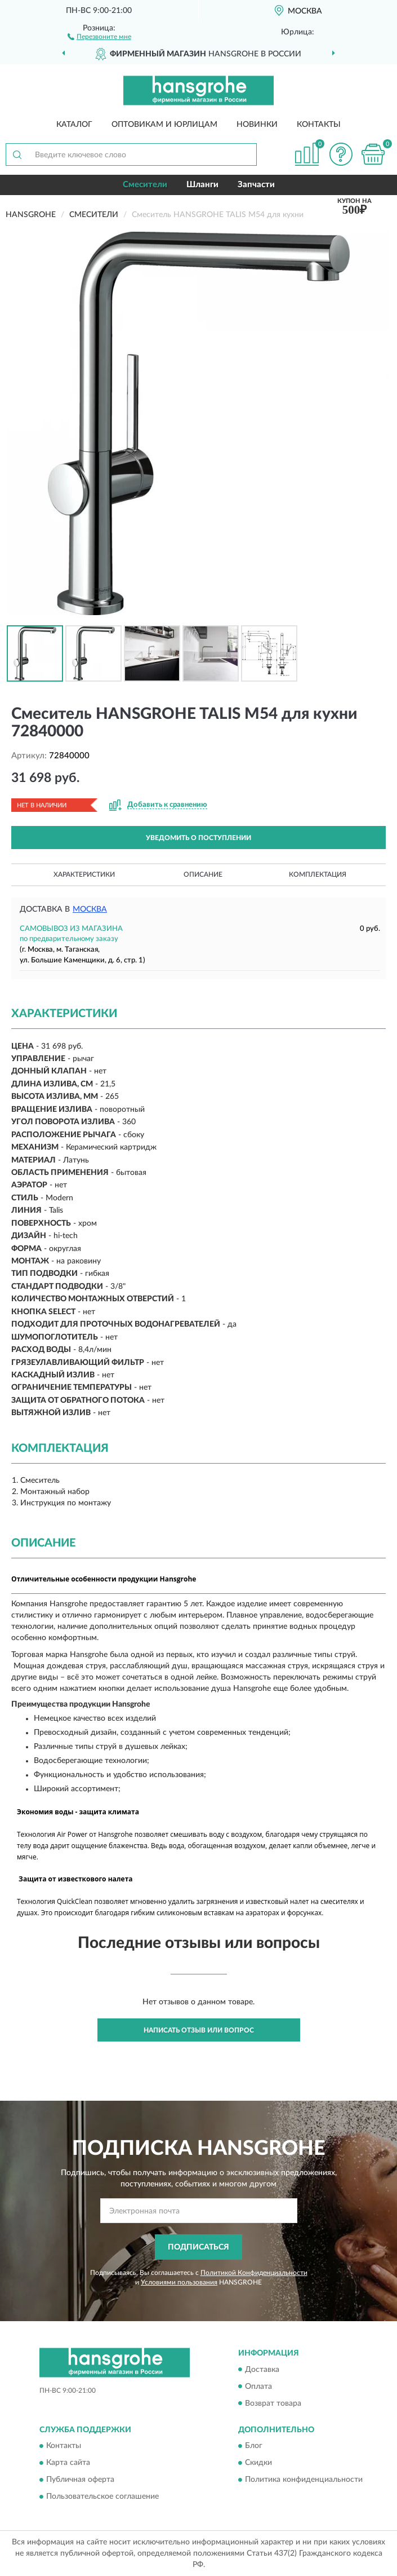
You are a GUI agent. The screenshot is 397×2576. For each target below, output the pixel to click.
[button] (99, 36)
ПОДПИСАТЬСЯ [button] (198, 2247)
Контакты (319, 125)
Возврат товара (273, 2403)
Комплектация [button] (317, 874)
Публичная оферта (80, 2480)
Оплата (258, 2387)
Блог (253, 2446)
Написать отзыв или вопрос (199, 2030)
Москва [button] (90, 909)
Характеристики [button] (84, 874)
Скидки (258, 2463)
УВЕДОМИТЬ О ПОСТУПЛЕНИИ (198, 837)
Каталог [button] (74, 125)
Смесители (145, 184)
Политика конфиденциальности (304, 2480)
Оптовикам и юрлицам (164, 125)
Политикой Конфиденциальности (253, 2272)
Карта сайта (68, 2463)
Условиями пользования (179, 2282)
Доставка (262, 2370)
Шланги (202, 184)
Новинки (257, 125)
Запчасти (256, 184)
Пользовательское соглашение (102, 2496)
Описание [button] (203, 874)
